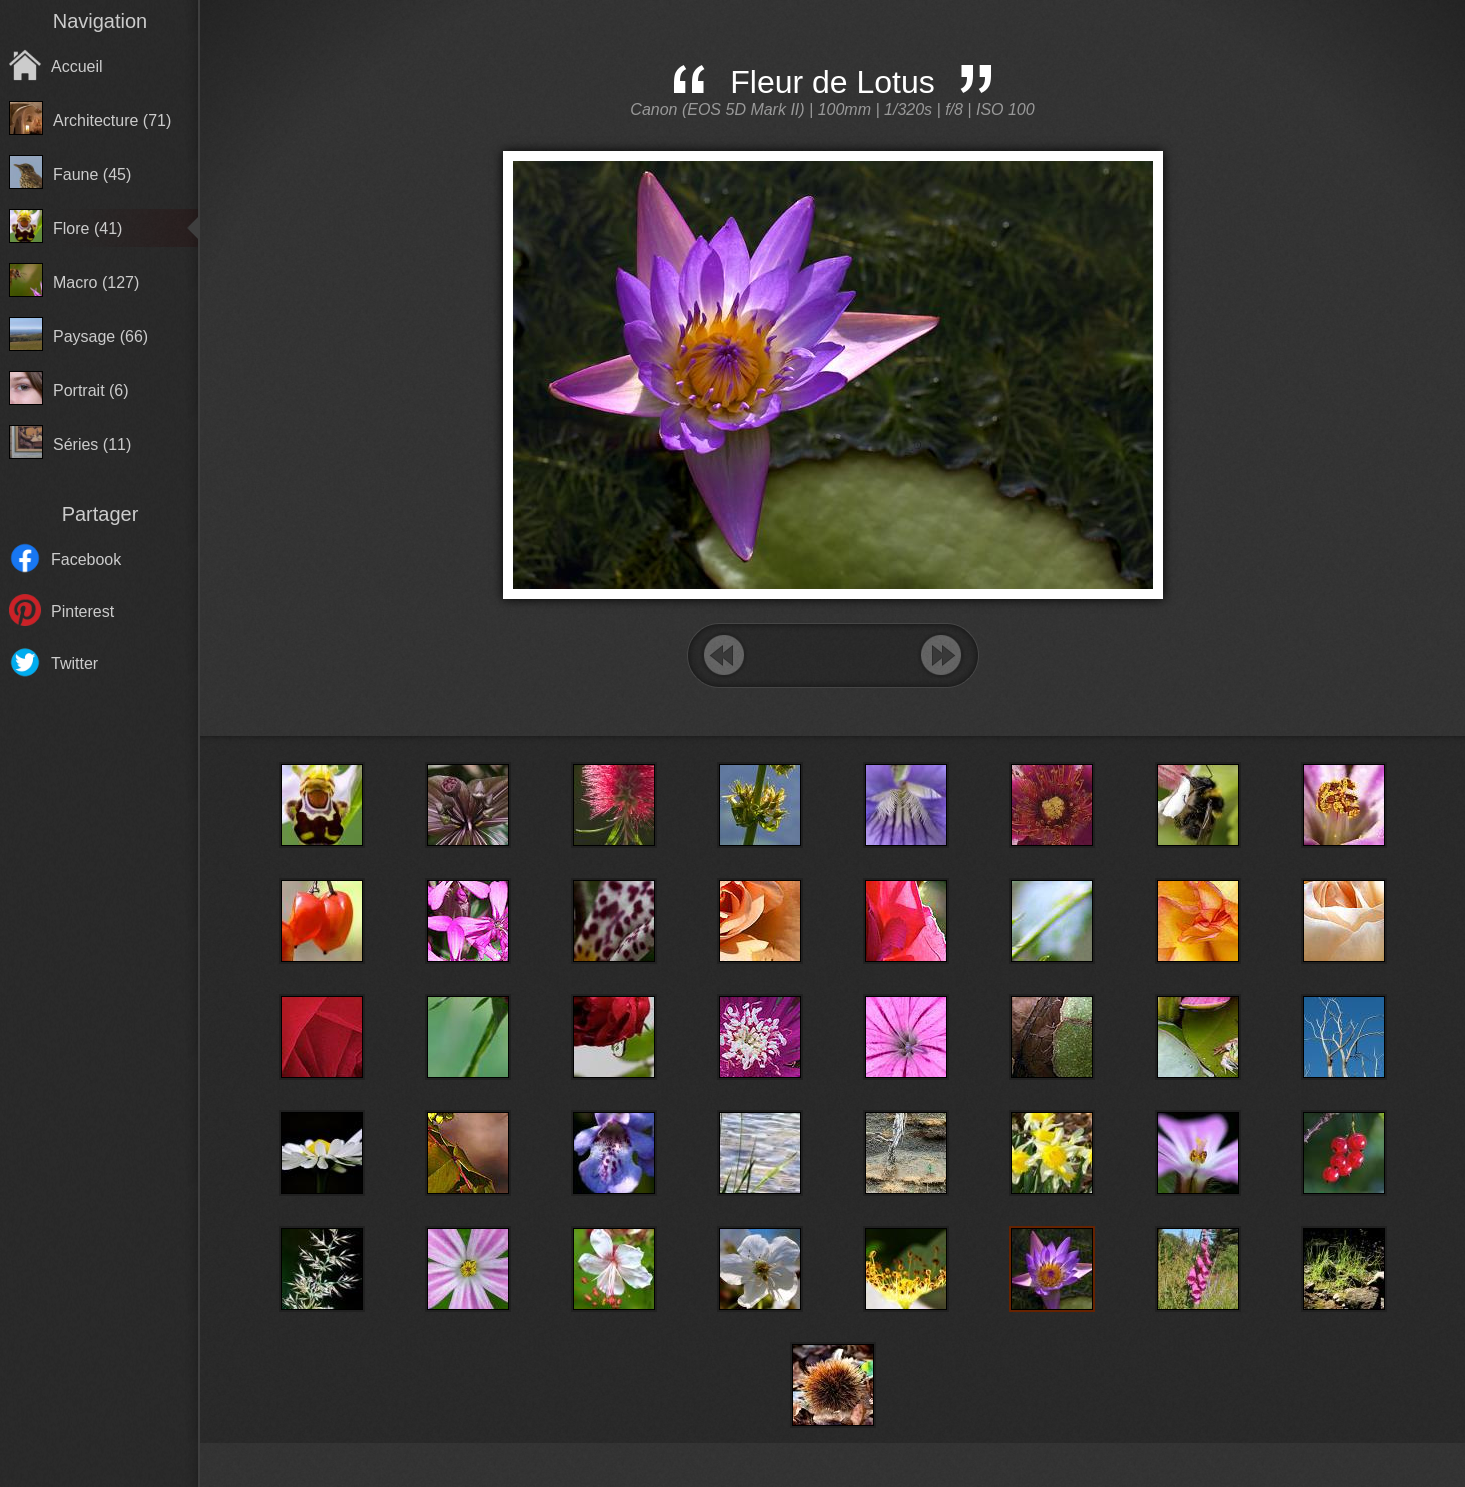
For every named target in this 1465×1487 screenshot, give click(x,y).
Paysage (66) (100, 336)
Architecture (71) (112, 120)
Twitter (74, 663)
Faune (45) (92, 174)
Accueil (77, 66)
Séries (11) (92, 444)
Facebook (86, 559)
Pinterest (82, 611)
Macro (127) (96, 282)
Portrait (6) (91, 390)
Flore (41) (87, 228)
